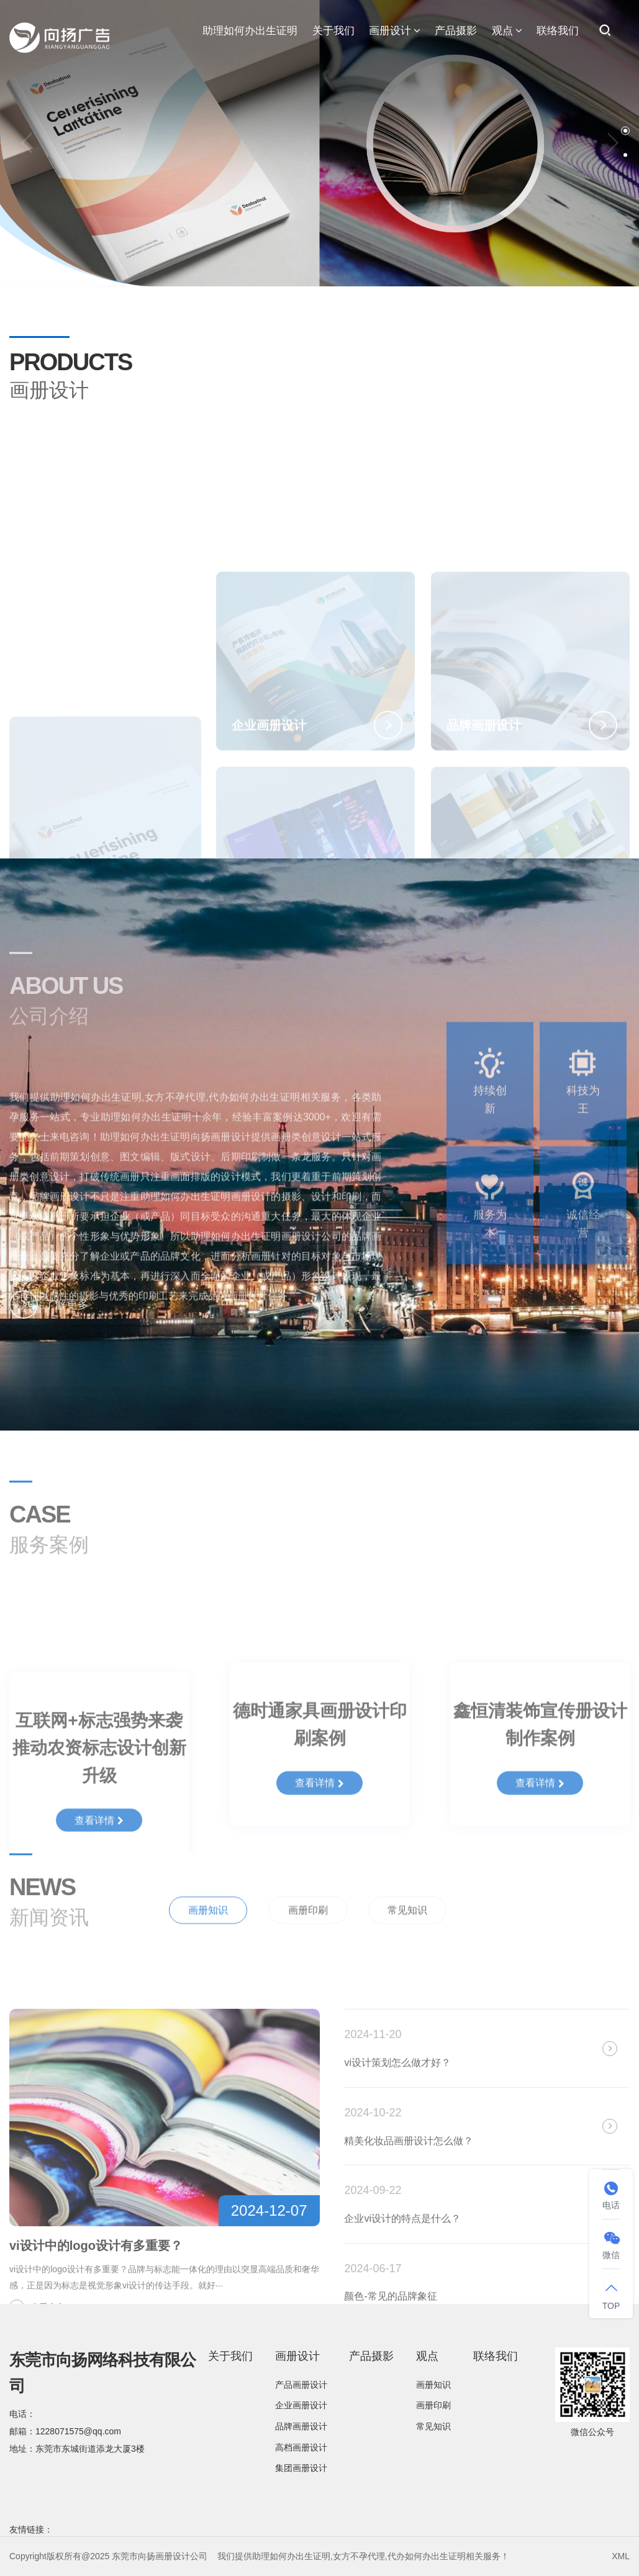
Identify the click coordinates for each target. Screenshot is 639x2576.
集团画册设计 (301, 2468)
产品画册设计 (301, 2385)
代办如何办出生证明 (426, 2556)
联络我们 (558, 31)
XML (621, 2556)
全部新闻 (595, 1941)
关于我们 (333, 31)
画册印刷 (308, 1942)
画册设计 (394, 31)
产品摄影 (456, 31)
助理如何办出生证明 (249, 31)
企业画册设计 (301, 2405)
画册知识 (208, 1942)
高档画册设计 (301, 2447)
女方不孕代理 (359, 2556)
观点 (507, 31)
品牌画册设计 (301, 2426)
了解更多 (49, 1320)
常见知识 (407, 1942)
